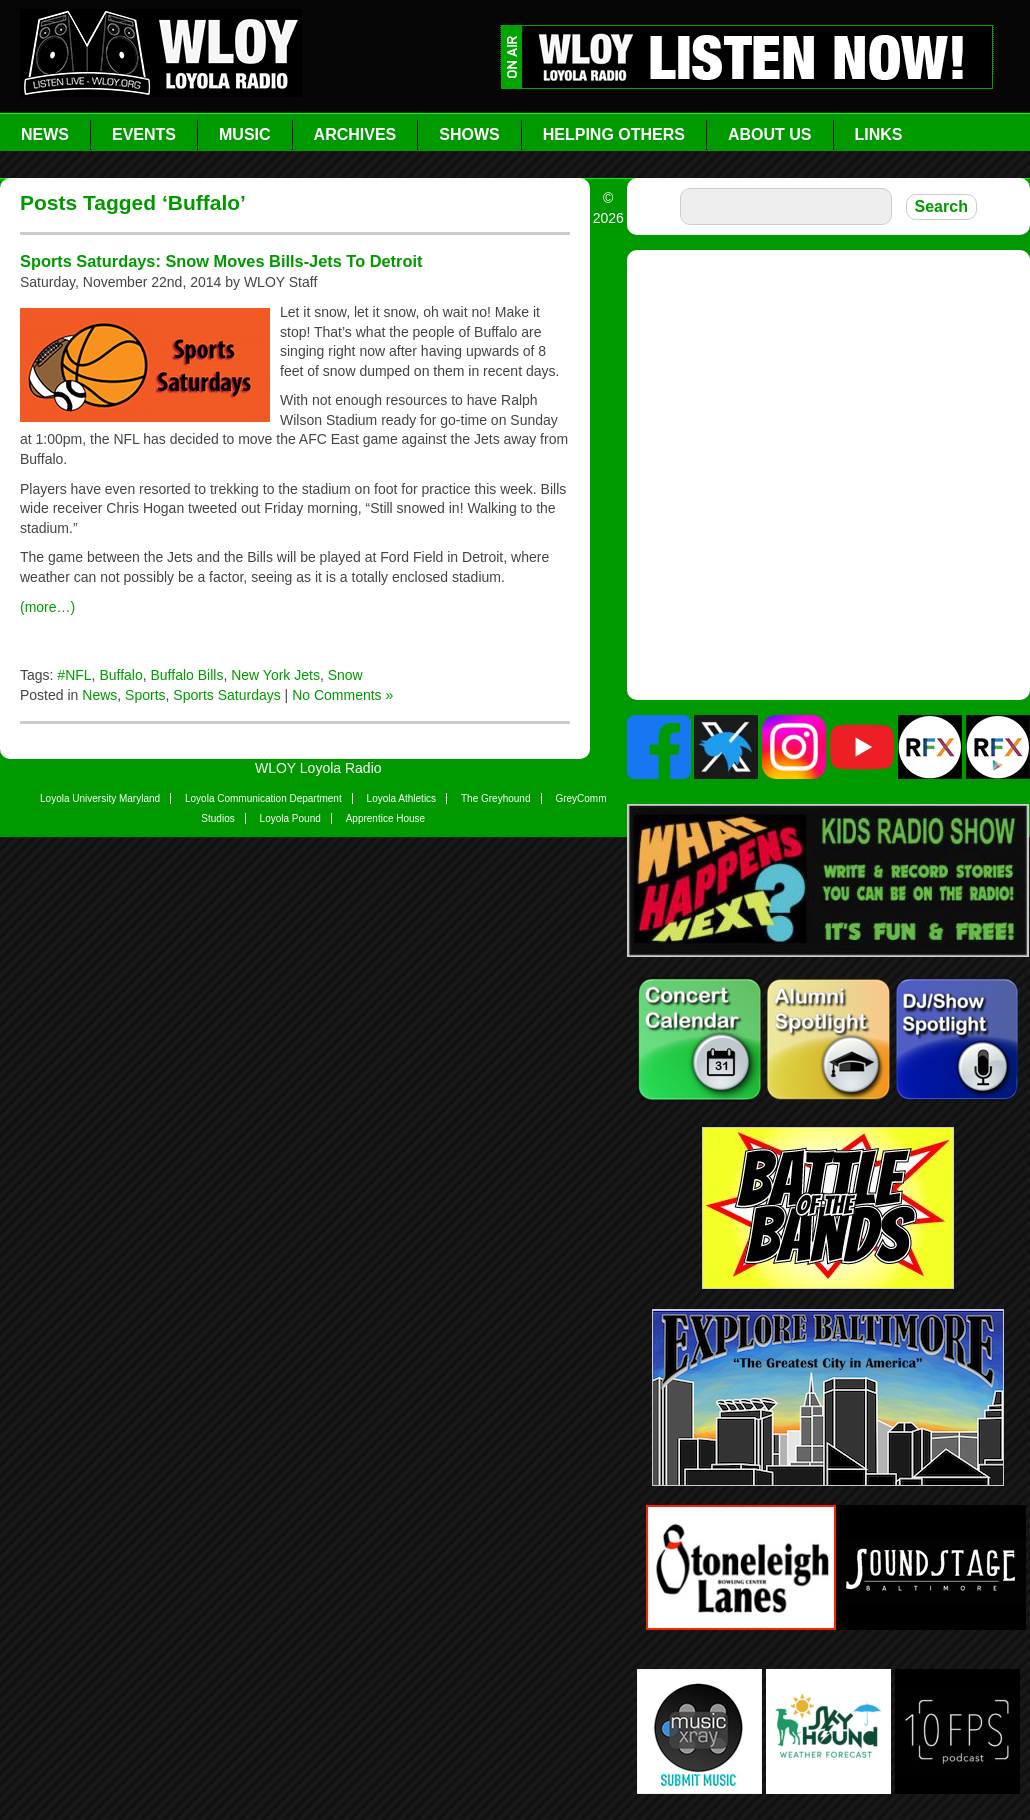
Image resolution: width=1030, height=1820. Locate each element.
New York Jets (275, 675)
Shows (469, 134)
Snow (345, 675)
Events (144, 134)
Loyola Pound (290, 818)
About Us (770, 134)
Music (245, 134)
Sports (145, 695)
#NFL (74, 675)
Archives (355, 134)
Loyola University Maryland (100, 798)
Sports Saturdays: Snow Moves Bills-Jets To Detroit (221, 261)
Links (879, 134)
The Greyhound (496, 798)
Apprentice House (386, 818)
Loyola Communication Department (263, 798)
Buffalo (120, 675)
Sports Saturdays (226, 695)
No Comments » (342, 695)
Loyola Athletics (402, 798)
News (45, 134)
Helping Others (614, 134)
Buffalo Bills (187, 675)
